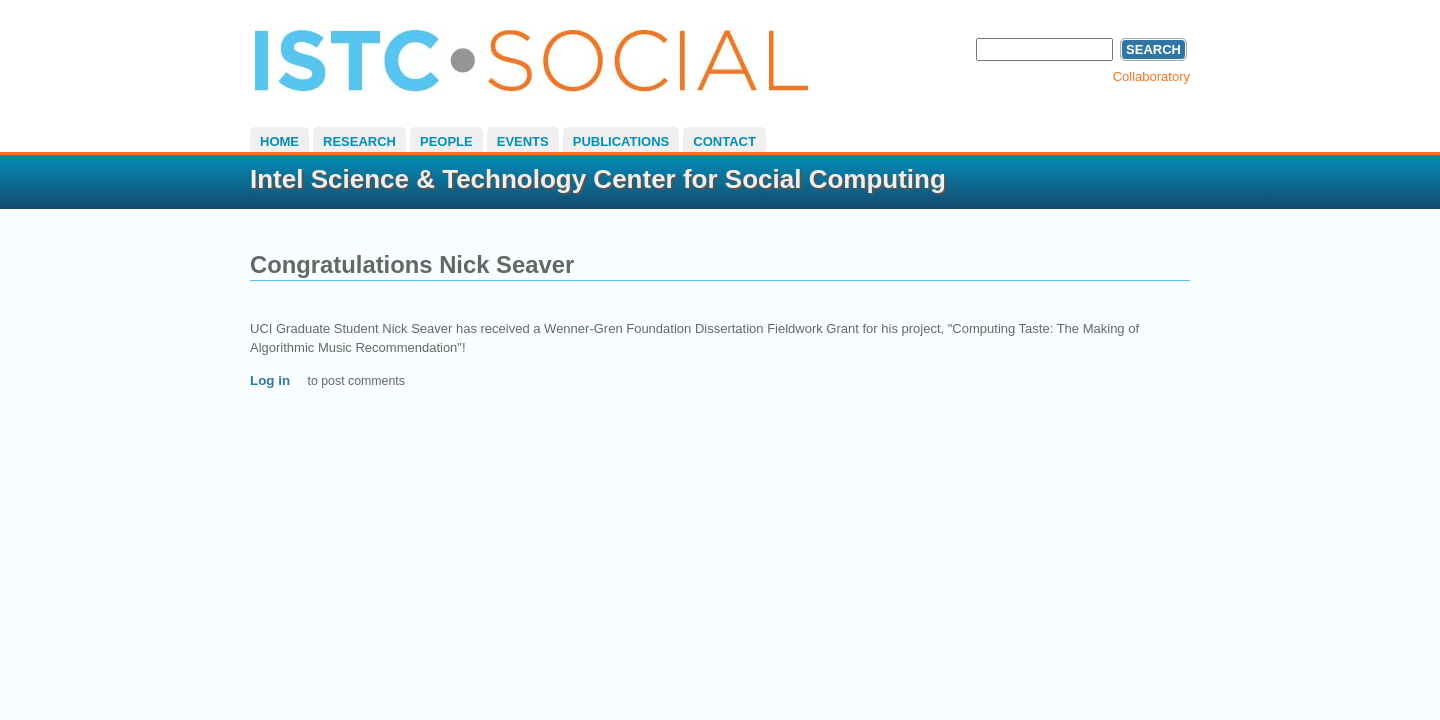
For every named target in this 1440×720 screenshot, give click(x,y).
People (446, 141)
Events (523, 141)
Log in (270, 380)
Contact (724, 141)
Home (279, 141)
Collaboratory (1151, 76)
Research (359, 141)
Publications (621, 141)
